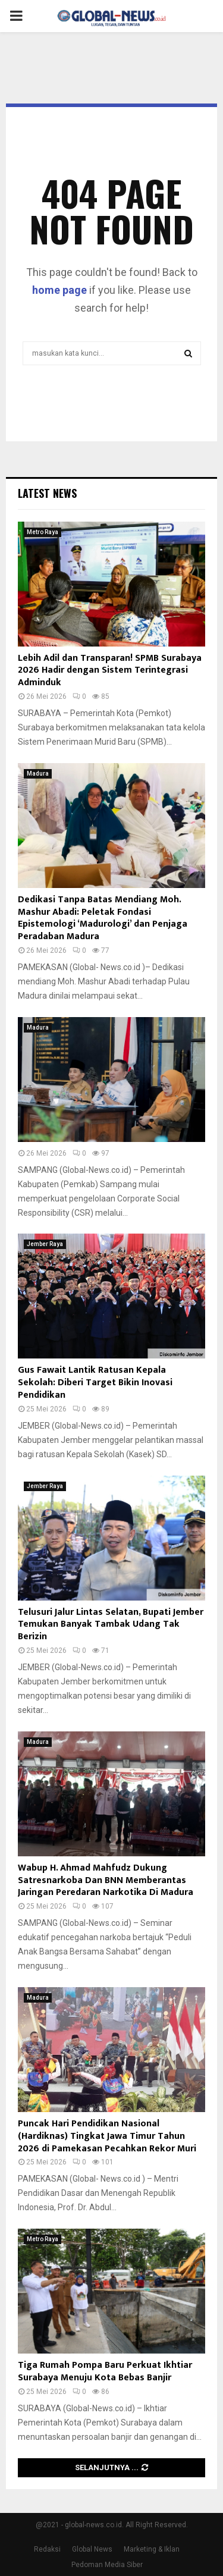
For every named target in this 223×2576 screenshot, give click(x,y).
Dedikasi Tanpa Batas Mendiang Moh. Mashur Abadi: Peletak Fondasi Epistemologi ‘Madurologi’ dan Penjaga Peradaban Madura (102, 918)
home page (59, 290)
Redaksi (47, 2549)
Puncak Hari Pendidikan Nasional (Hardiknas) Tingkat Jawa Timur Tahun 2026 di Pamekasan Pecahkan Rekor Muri (107, 2136)
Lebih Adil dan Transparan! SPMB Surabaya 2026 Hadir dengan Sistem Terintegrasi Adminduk (110, 670)
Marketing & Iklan (152, 2549)
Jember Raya (45, 1244)
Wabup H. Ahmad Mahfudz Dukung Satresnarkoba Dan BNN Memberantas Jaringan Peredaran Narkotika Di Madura (105, 1880)
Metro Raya (42, 532)
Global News (92, 2549)
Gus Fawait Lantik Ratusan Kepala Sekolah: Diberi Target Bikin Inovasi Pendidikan (95, 1382)
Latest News (47, 493)
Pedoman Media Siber (107, 2565)
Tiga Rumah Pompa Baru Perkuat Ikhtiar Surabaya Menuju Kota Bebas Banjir (105, 2371)
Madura (38, 773)
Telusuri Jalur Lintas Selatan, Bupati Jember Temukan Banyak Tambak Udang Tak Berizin (110, 1624)
